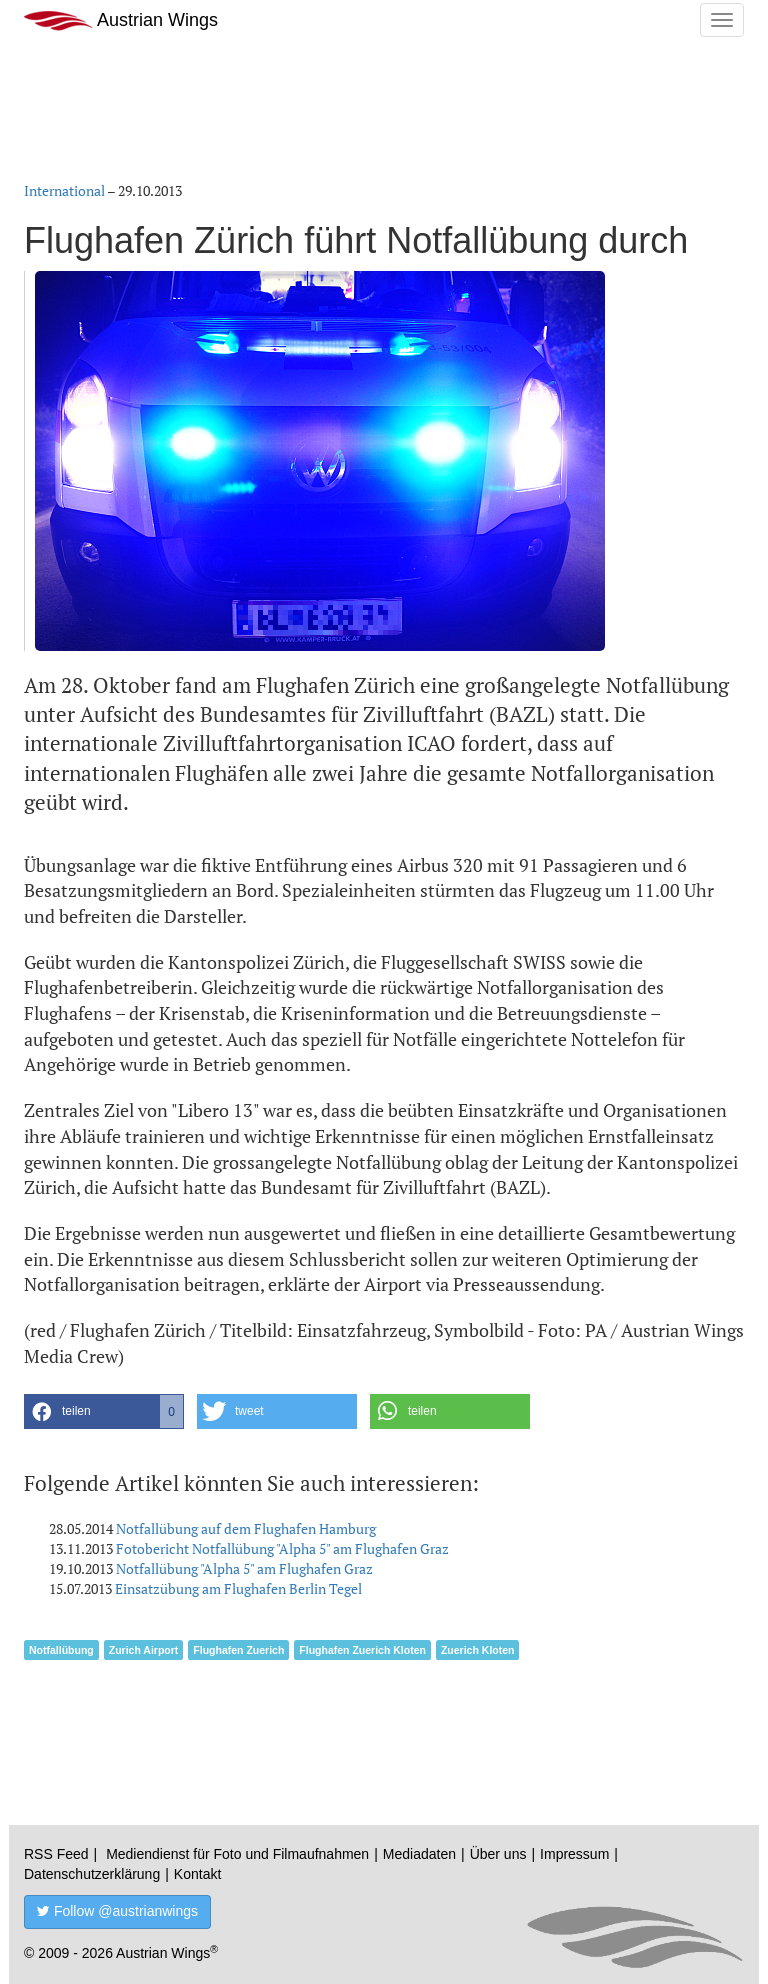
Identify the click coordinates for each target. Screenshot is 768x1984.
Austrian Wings (121, 20)
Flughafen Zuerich (238, 1650)
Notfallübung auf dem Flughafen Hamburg (246, 1528)
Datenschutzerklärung (92, 1874)
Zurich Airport (144, 1650)
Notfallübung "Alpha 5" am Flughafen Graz (244, 1568)
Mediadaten (419, 1854)
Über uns (498, 1854)
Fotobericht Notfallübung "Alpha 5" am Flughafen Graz (282, 1548)
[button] (104, 1411)
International (64, 190)
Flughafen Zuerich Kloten (362, 1650)
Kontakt (197, 1874)
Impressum (574, 1854)
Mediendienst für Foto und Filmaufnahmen (237, 1854)
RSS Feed (56, 1854)
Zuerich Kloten (478, 1650)
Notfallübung (61, 1650)
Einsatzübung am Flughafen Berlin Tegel (238, 1588)
